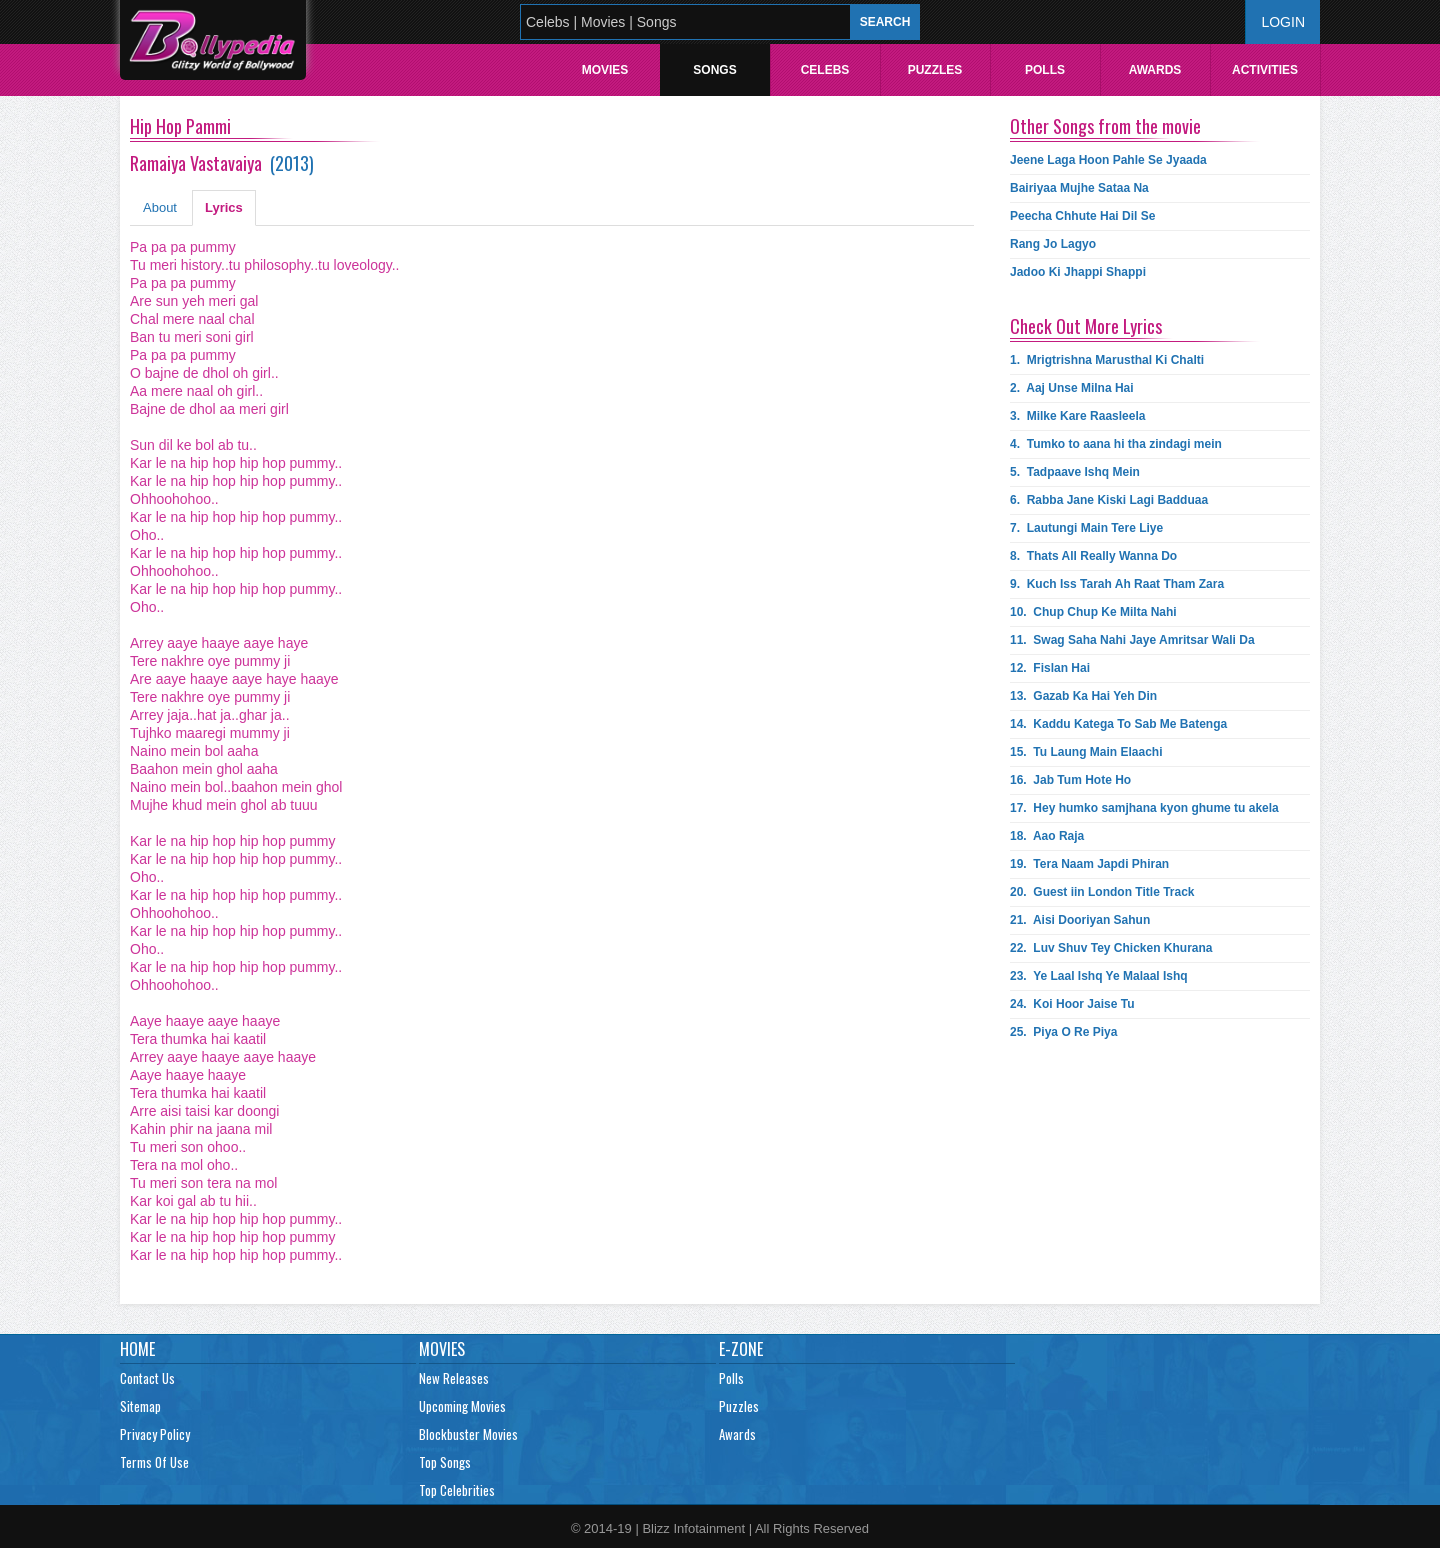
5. (1075, 472)
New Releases (454, 1378)
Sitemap (140, 1406)
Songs (714, 70)
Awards (1155, 70)
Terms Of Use (154, 1462)
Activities (1265, 70)
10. (1093, 612)
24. (1072, 1004)
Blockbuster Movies (468, 1434)
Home (137, 1349)
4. (1116, 444)
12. (1050, 668)
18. (1047, 836)
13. (1083, 696)
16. (1070, 780)
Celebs (825, 70)
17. (1144, 808)
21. (1080, 920)
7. (1086, 528)
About (160, 207)
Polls (1045, 70)
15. (1086, 752)
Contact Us (147, 1378)
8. (1093, 556)
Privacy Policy (155, 1434)
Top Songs (445, 1462)
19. (1089, 864)
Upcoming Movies (462, 1406)
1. (1107, 360)
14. (1118, 724)
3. (1077, 416)
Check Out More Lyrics (1086, 326)
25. (1063, 1032)
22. (1111, 948)
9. (1117, 584)
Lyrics (224, 207)
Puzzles (935, 70)
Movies (605, 70)
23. (1099, 976)
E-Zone (741, 1349)
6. (1109, 500)
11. (1132, 640)
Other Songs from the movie (1105, 126)
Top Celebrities (457, 1490)
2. (1072, 388)
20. (1102, 892)
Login (1283, 22)
